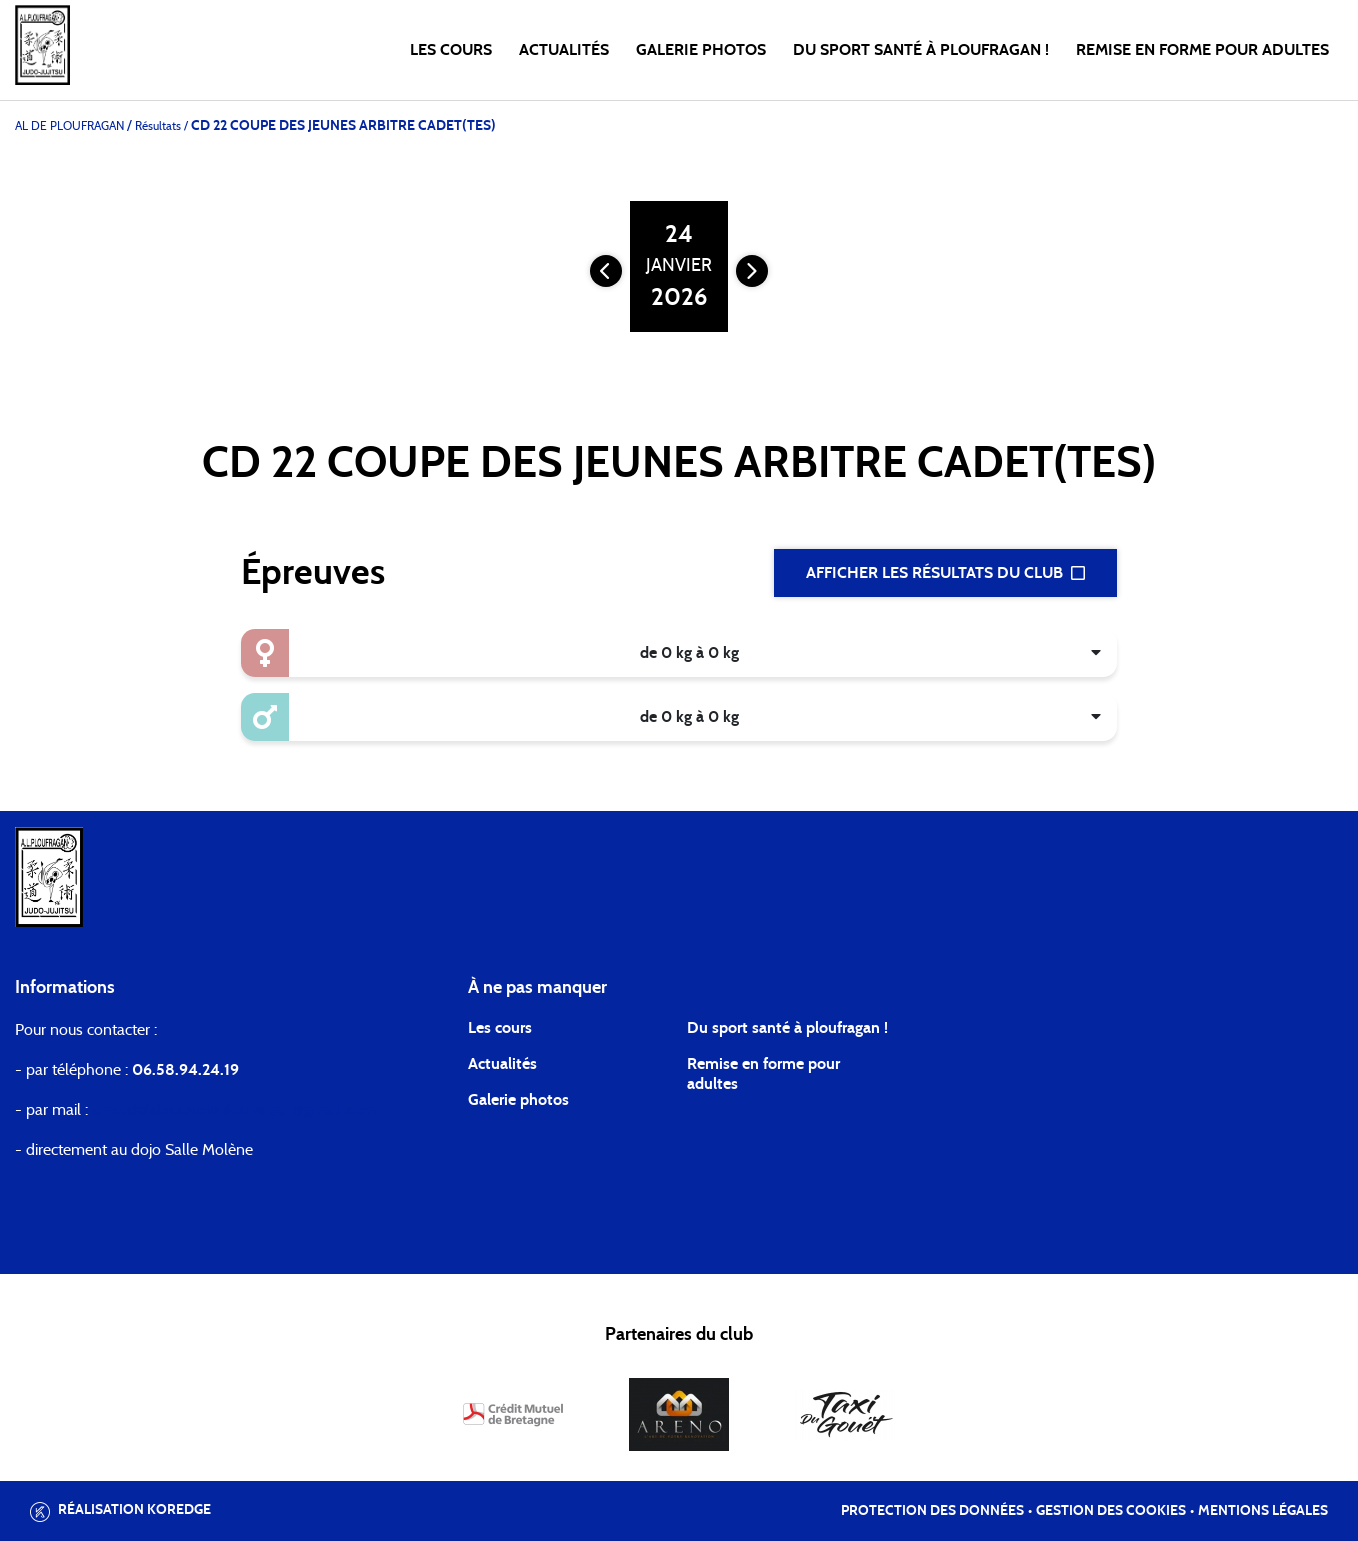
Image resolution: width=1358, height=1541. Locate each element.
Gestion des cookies (1111, 1511)
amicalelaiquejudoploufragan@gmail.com (234, 1110)
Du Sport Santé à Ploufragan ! (921, 50)
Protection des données (932, 1511)
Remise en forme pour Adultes (1202, 50)
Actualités (564, 50)
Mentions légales (1263, 1511)
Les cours (451, 50)
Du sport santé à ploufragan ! (787, 1028)
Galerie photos (701, 50)
